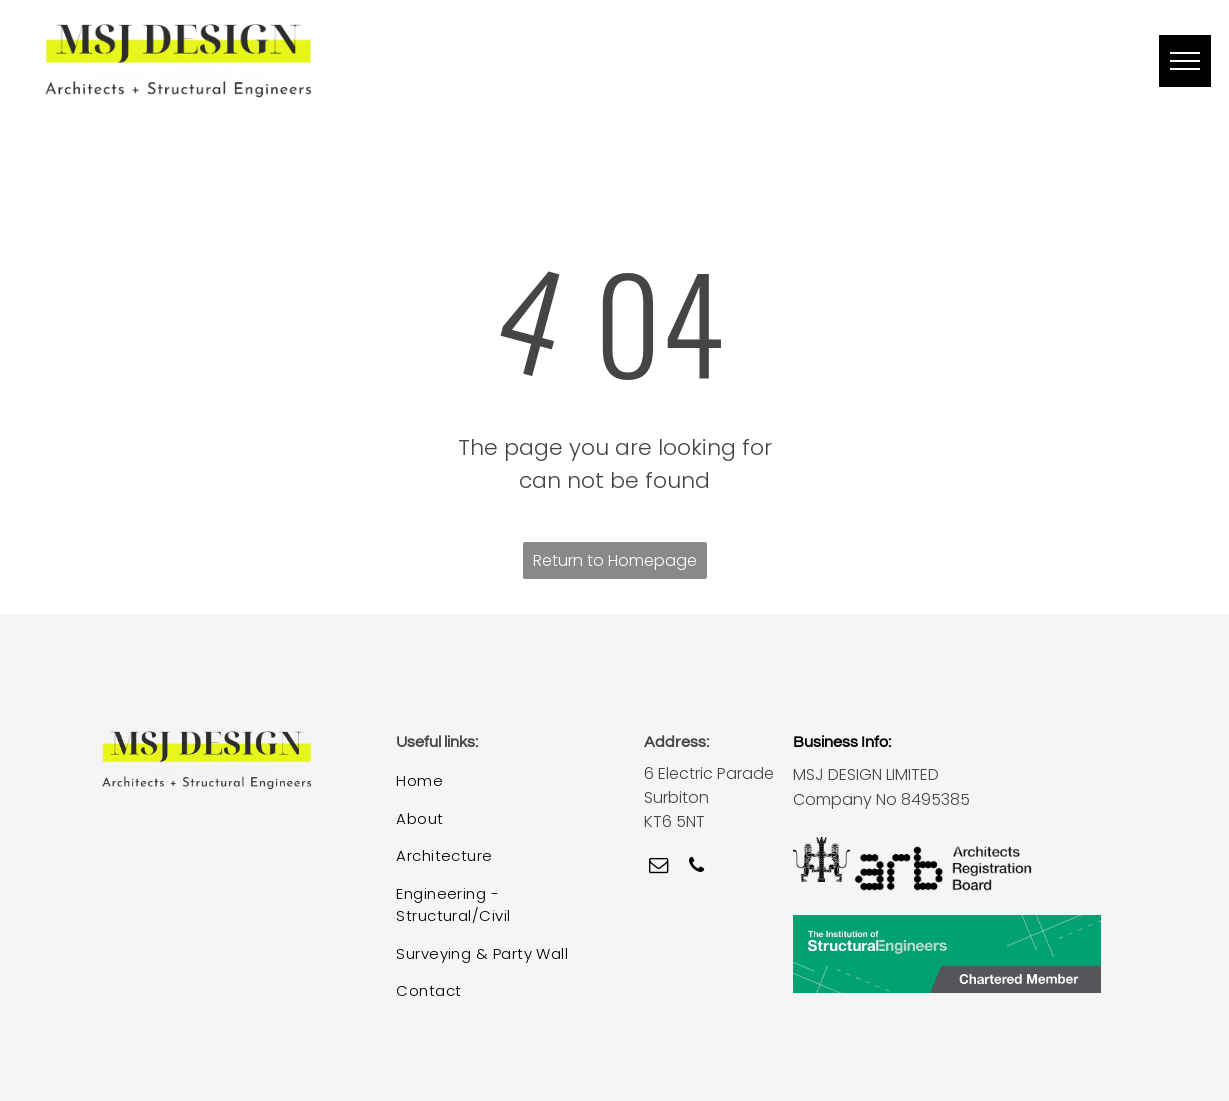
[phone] (696, 868)
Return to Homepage (615, 560)
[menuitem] (495, 782)
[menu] (1185, 61)
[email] (658, 868)
